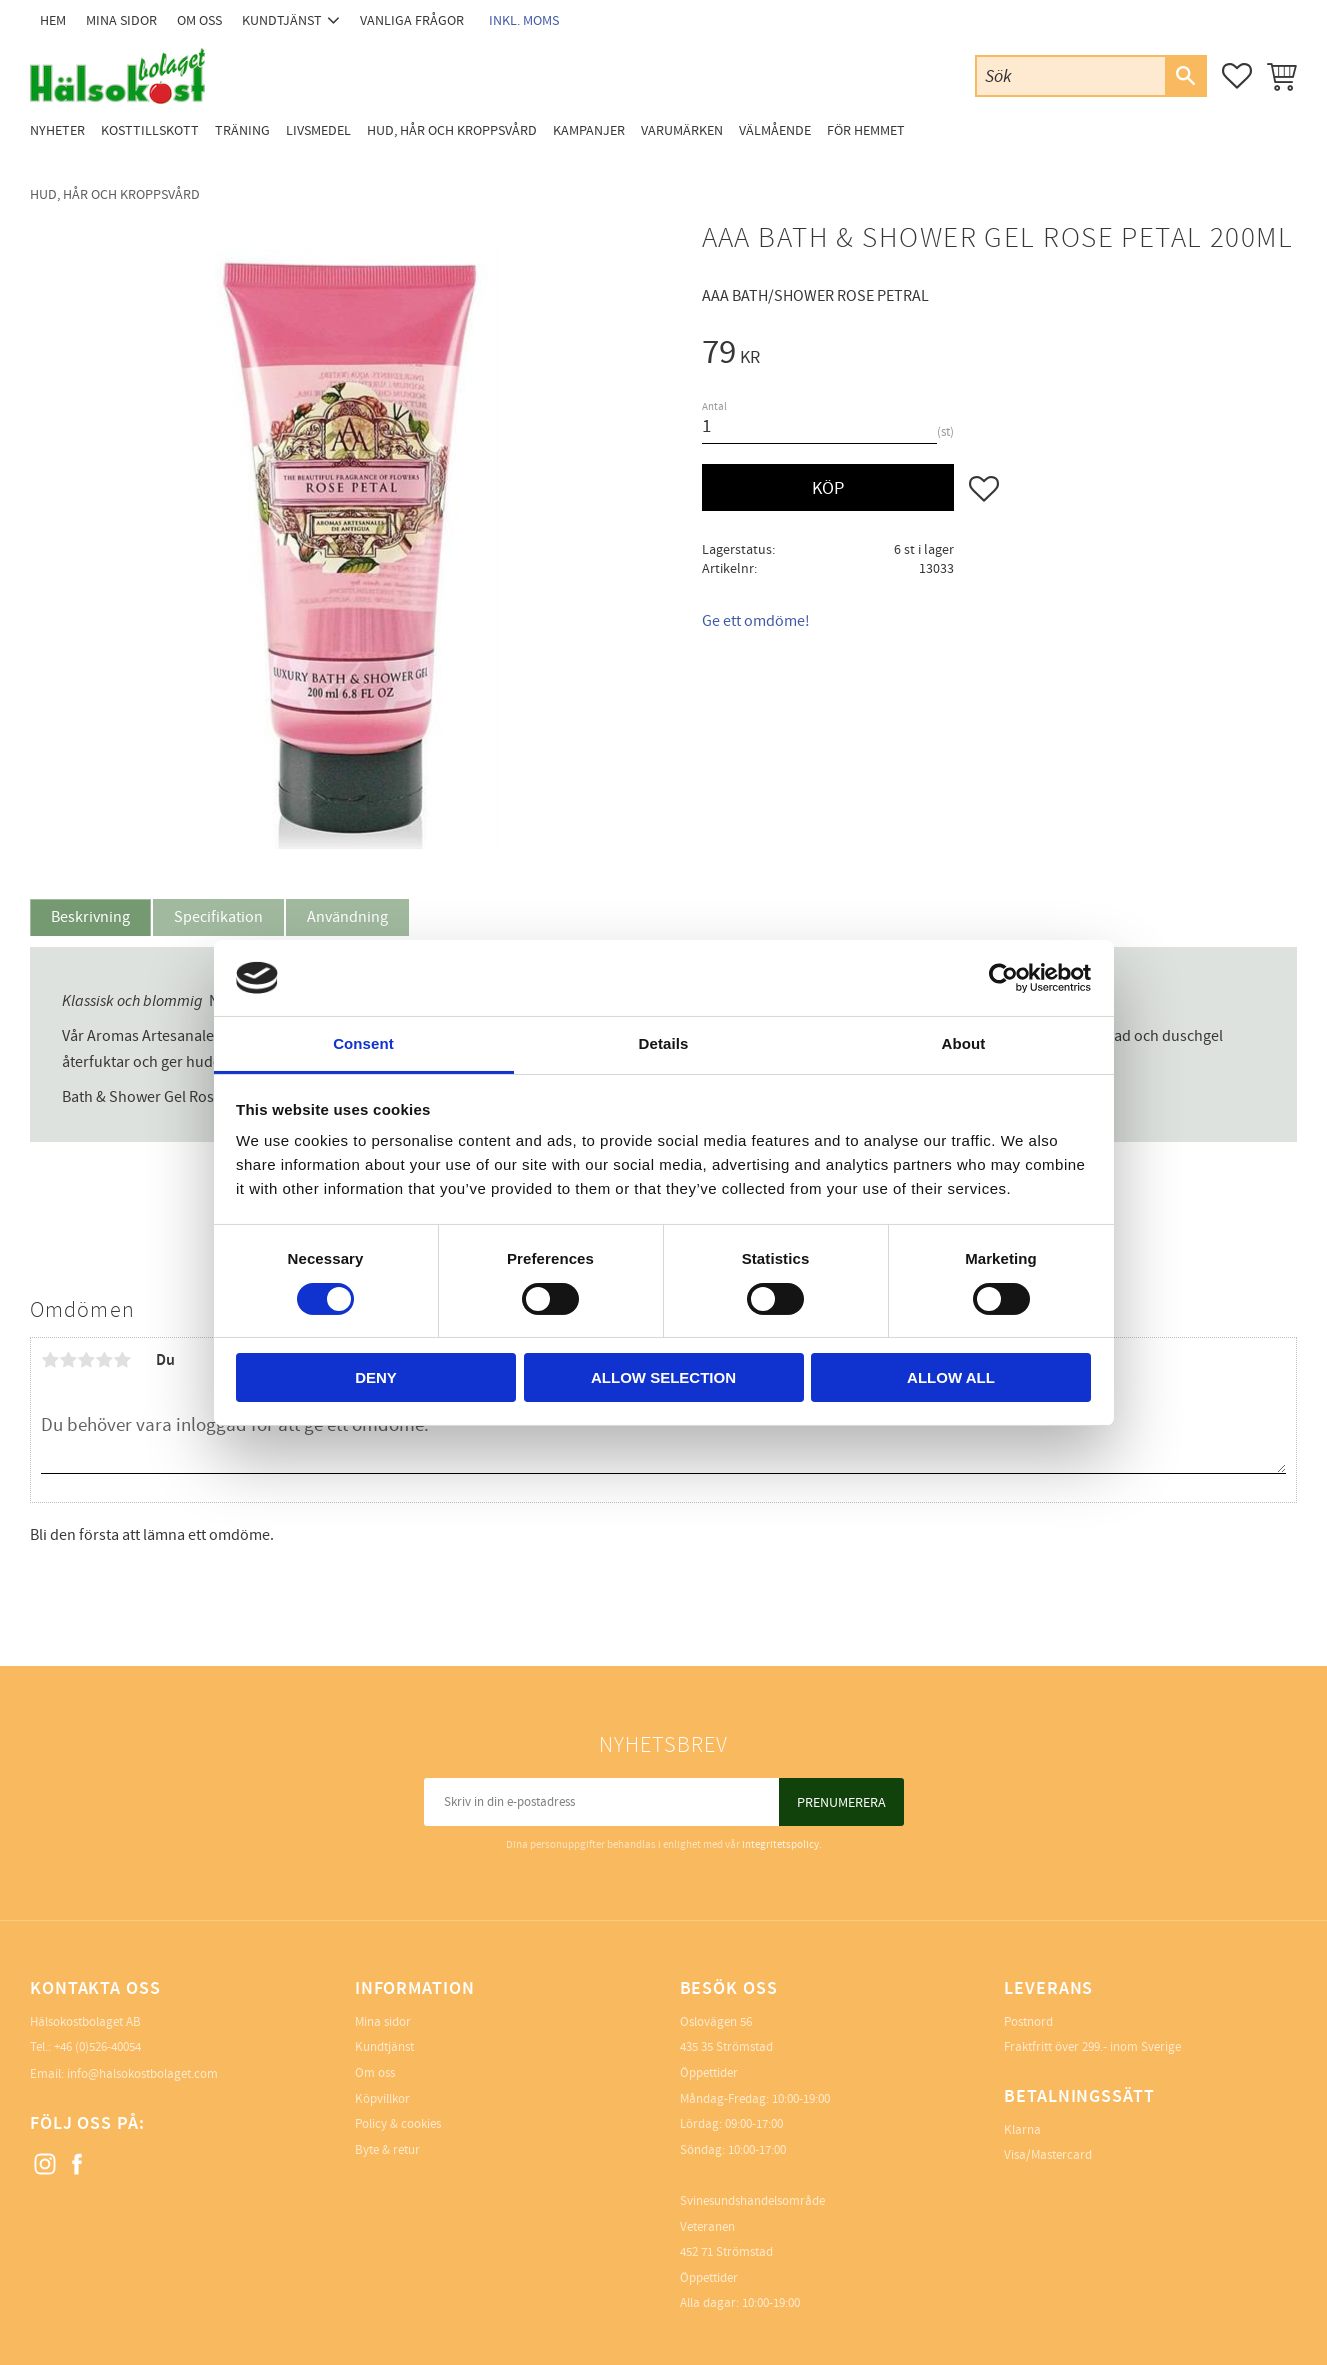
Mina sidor (383, 2022)
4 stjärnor (104, 1360)
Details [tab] (664, 1043)
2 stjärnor (68, 1360)
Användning (347, 917)
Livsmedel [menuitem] (318, 130)
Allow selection (663, 1377)
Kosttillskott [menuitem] (150, 130)
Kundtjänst (384, 2047)
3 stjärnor (86, 1360)
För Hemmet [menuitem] (866, 130)
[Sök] (1185, 76)
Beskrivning (90, 917)
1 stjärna (50, 1360)
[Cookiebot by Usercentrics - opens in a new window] (1003, 978)
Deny (376, 1377)
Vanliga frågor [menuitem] (412, 20)
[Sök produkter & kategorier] (1071, 75)
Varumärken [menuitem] (682, 130)
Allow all (951, 1377)
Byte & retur (387, 2150)
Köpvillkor (382, 2099)
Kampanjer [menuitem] (589, 130)
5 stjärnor (122, 1360)
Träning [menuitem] (242, 130)
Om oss (375, 2073)
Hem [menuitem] (53, 20)
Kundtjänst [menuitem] (282, 20)
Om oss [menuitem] (199, 20)
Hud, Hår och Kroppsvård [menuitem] (452, 130)
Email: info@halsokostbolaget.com (124, 2074)
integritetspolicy (780, 1844)
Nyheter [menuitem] (57, 130)
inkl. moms (524, 20)
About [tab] (964, 1043)
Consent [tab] (363, 1043)
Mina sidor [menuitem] (121, 20)
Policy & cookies (398, 2124)
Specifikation (218, 917)
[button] (1237, 76)
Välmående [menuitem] (775, 130)
